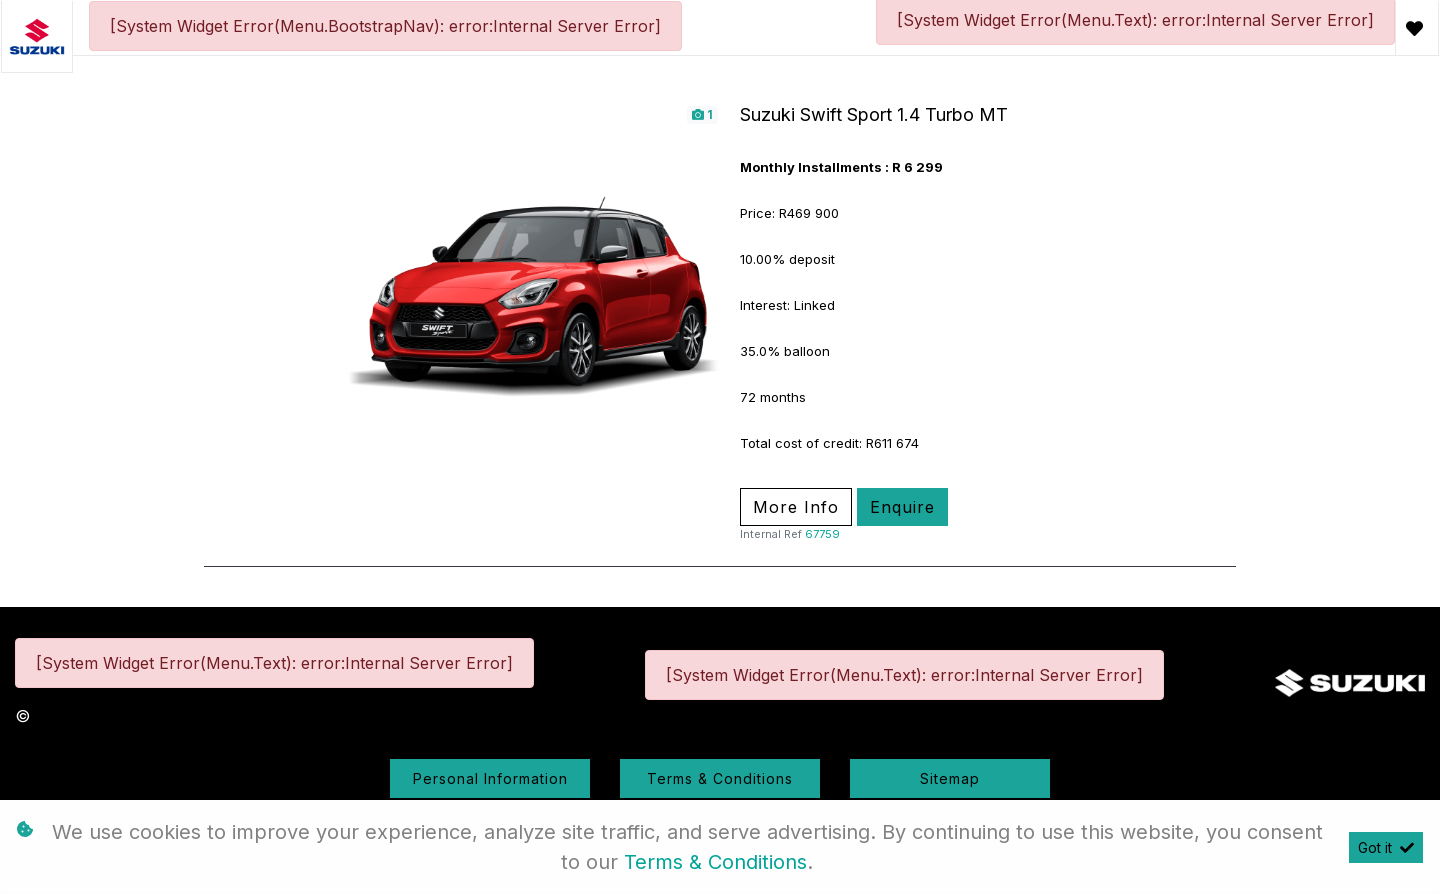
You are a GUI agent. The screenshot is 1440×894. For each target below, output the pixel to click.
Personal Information (490, 778)
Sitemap (950, 778)
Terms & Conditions (720, 778)
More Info (796, 507)
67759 (822, 534)
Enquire (902, 507)
